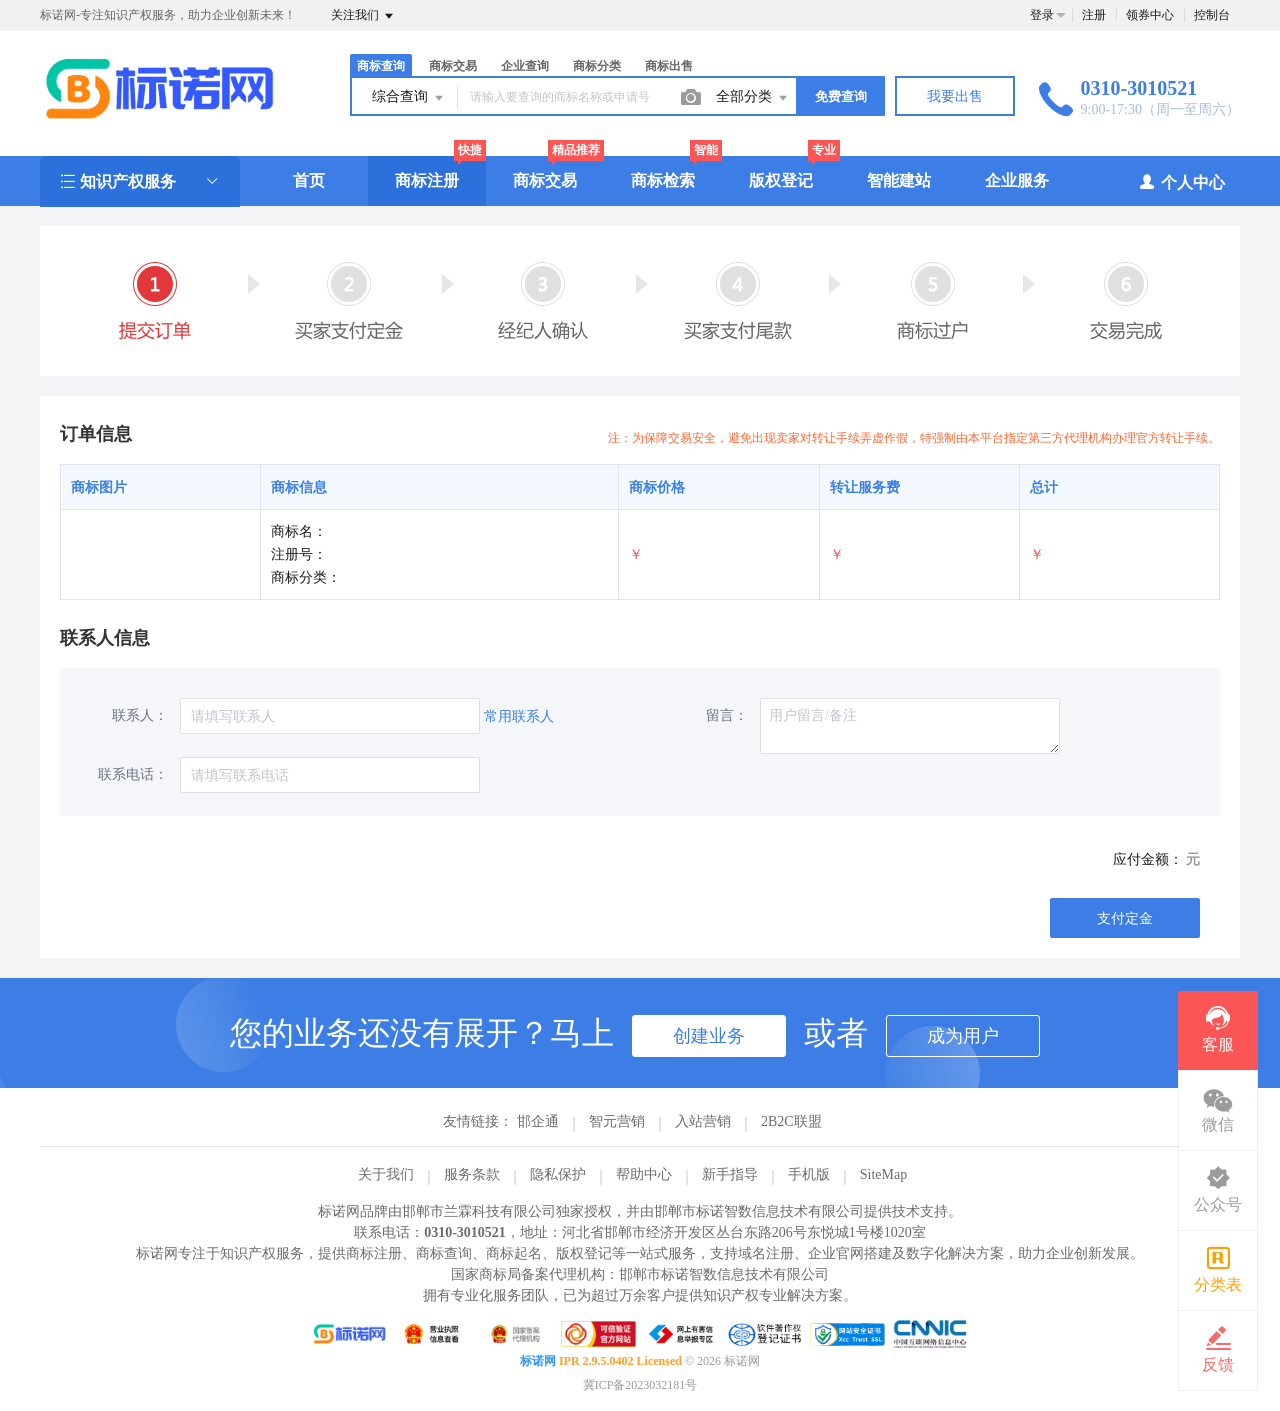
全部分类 (753, 98)
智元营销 (617, 1121)
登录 (1042, 15)
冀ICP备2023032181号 (640, 1385)
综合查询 (409, 98)
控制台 (1212, 15)
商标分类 (597, 66)
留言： (727, 715)
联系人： (140, 715)
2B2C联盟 (791, 1121)
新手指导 (730, 1174)
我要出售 (955, 96)
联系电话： (133, 774)
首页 (309, 180)
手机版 (809, 1174)
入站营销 (703, 1121)
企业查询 (525, 66)
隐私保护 (558, 1174)
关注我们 (363, 16)
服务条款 (472, 1174)
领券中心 (1150, 15)
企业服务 (1017, 180)
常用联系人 (519, 716)
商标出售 (669, 66)
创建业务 (709, 1036)
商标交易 (453, 66)
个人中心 (1181, 181)
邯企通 (538, 1121)
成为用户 (963, 1036)
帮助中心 (644, 1174)
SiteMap (883, 1174)
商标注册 (427, 180)
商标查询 (381, 66)
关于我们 (386, 1174)
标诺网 (538, 1361)
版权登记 (781, 180)
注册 (1094, 15)
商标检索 (663, 180)
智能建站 (899, 180)
